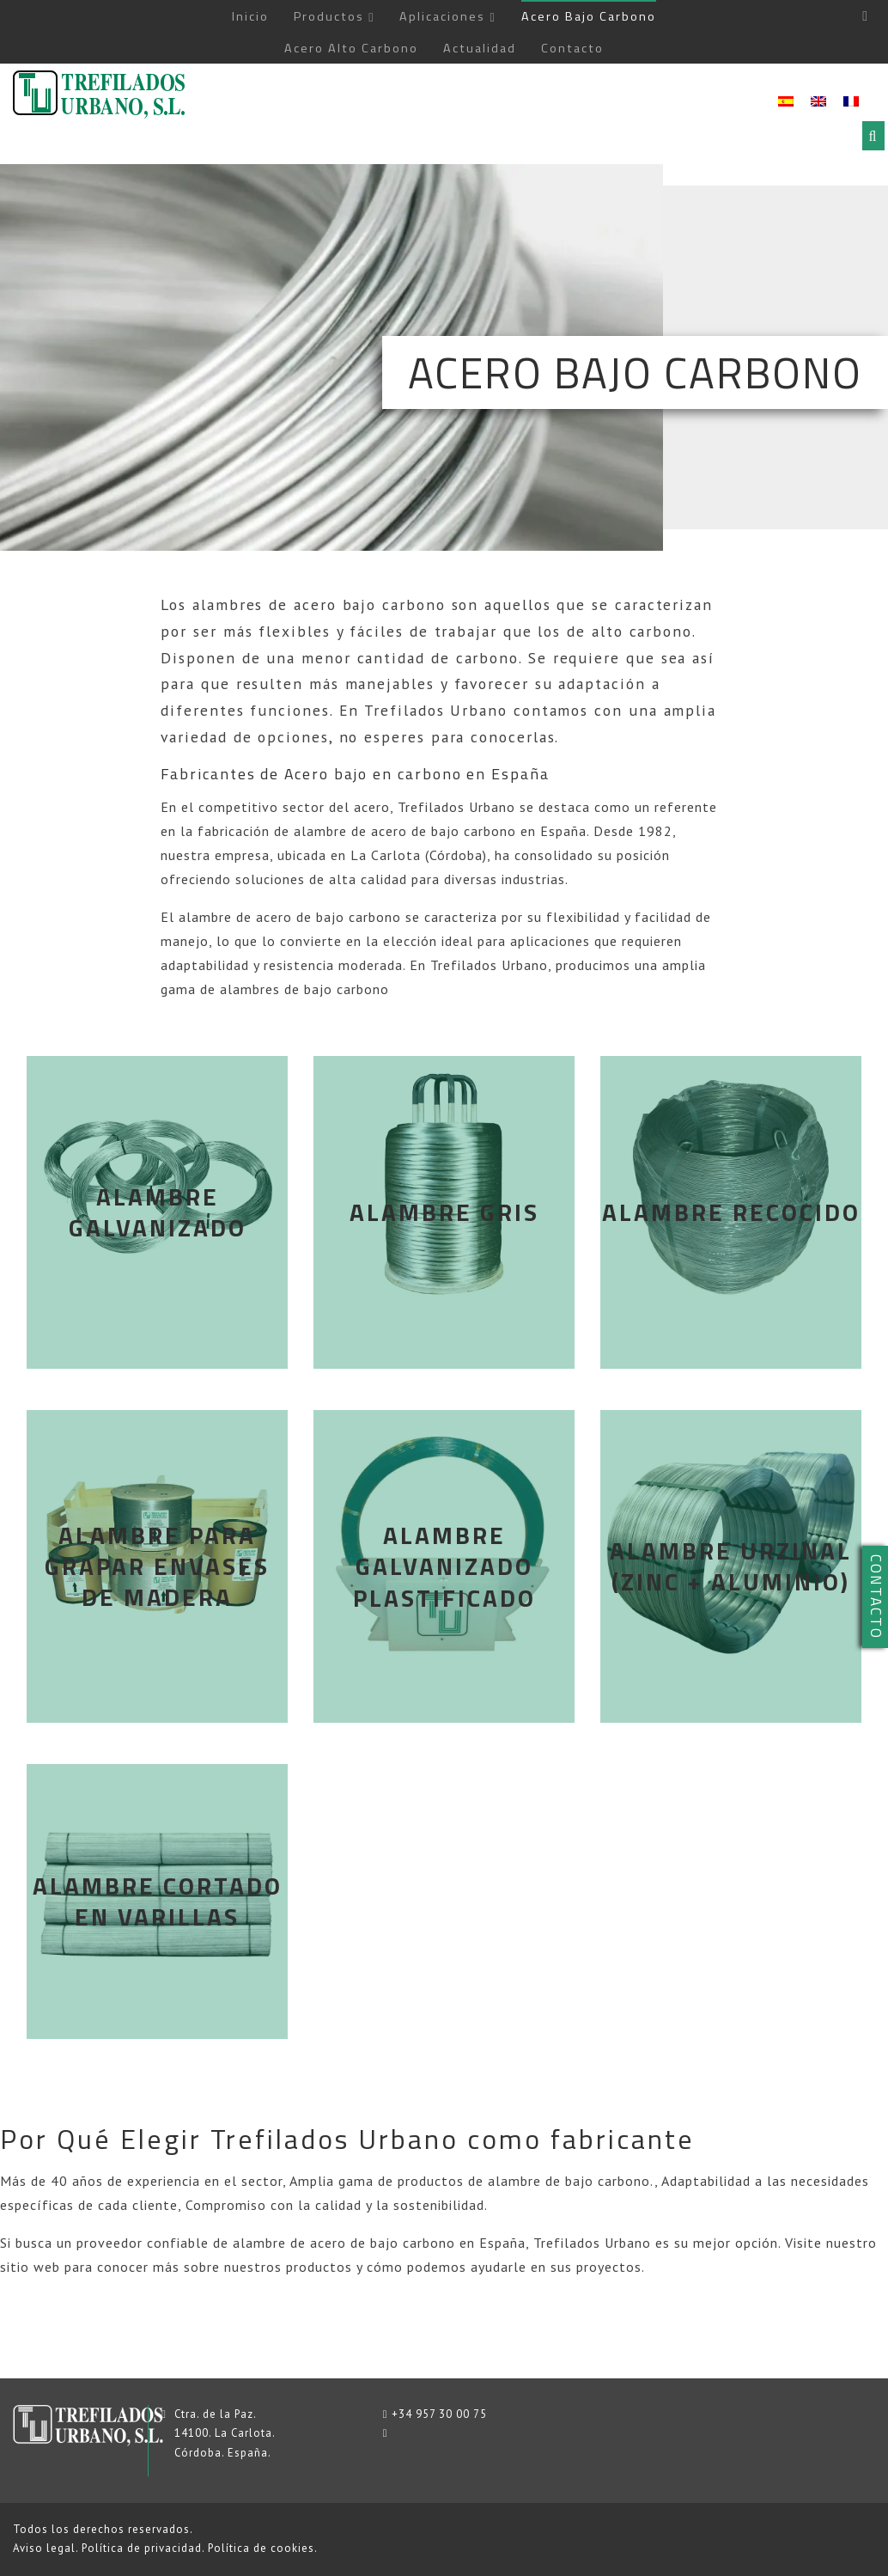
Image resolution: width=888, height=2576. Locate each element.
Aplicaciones (442, 16)
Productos (329, 16)
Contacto (572, 48)
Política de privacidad (142, 2548)
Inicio (250, 16)
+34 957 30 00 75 (439, 2414)
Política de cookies (261, 2548)
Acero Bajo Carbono (588, 16)
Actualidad (479, 48)
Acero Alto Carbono (351, 48)
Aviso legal (44, 2548)
